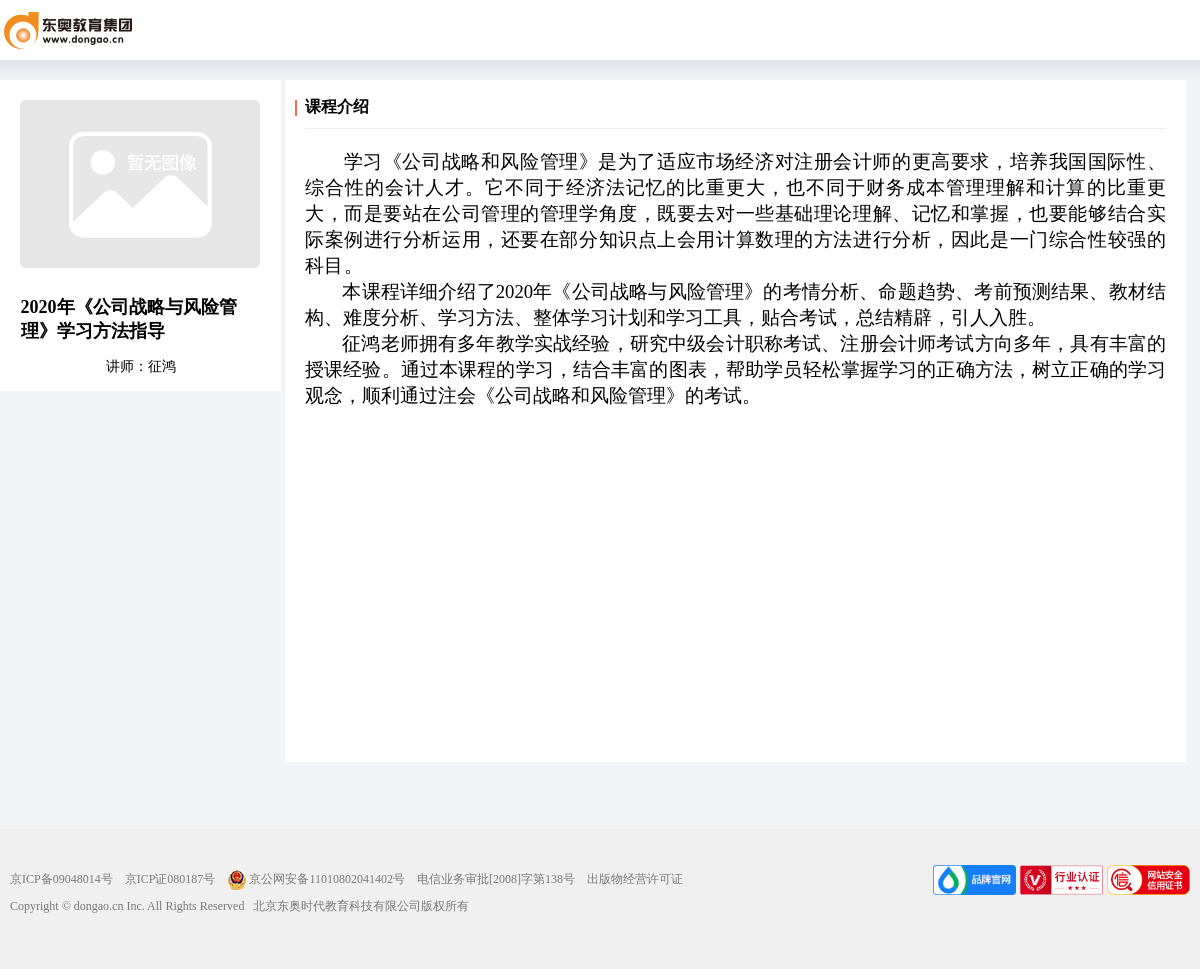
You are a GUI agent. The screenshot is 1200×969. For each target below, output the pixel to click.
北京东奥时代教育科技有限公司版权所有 (356, 906)
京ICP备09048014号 (61, 879)
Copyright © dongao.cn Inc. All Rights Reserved (127, 906)
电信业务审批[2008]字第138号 (496, 879)
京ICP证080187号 (170, 879)
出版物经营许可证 (635, 879)
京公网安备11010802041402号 (316, 879)
